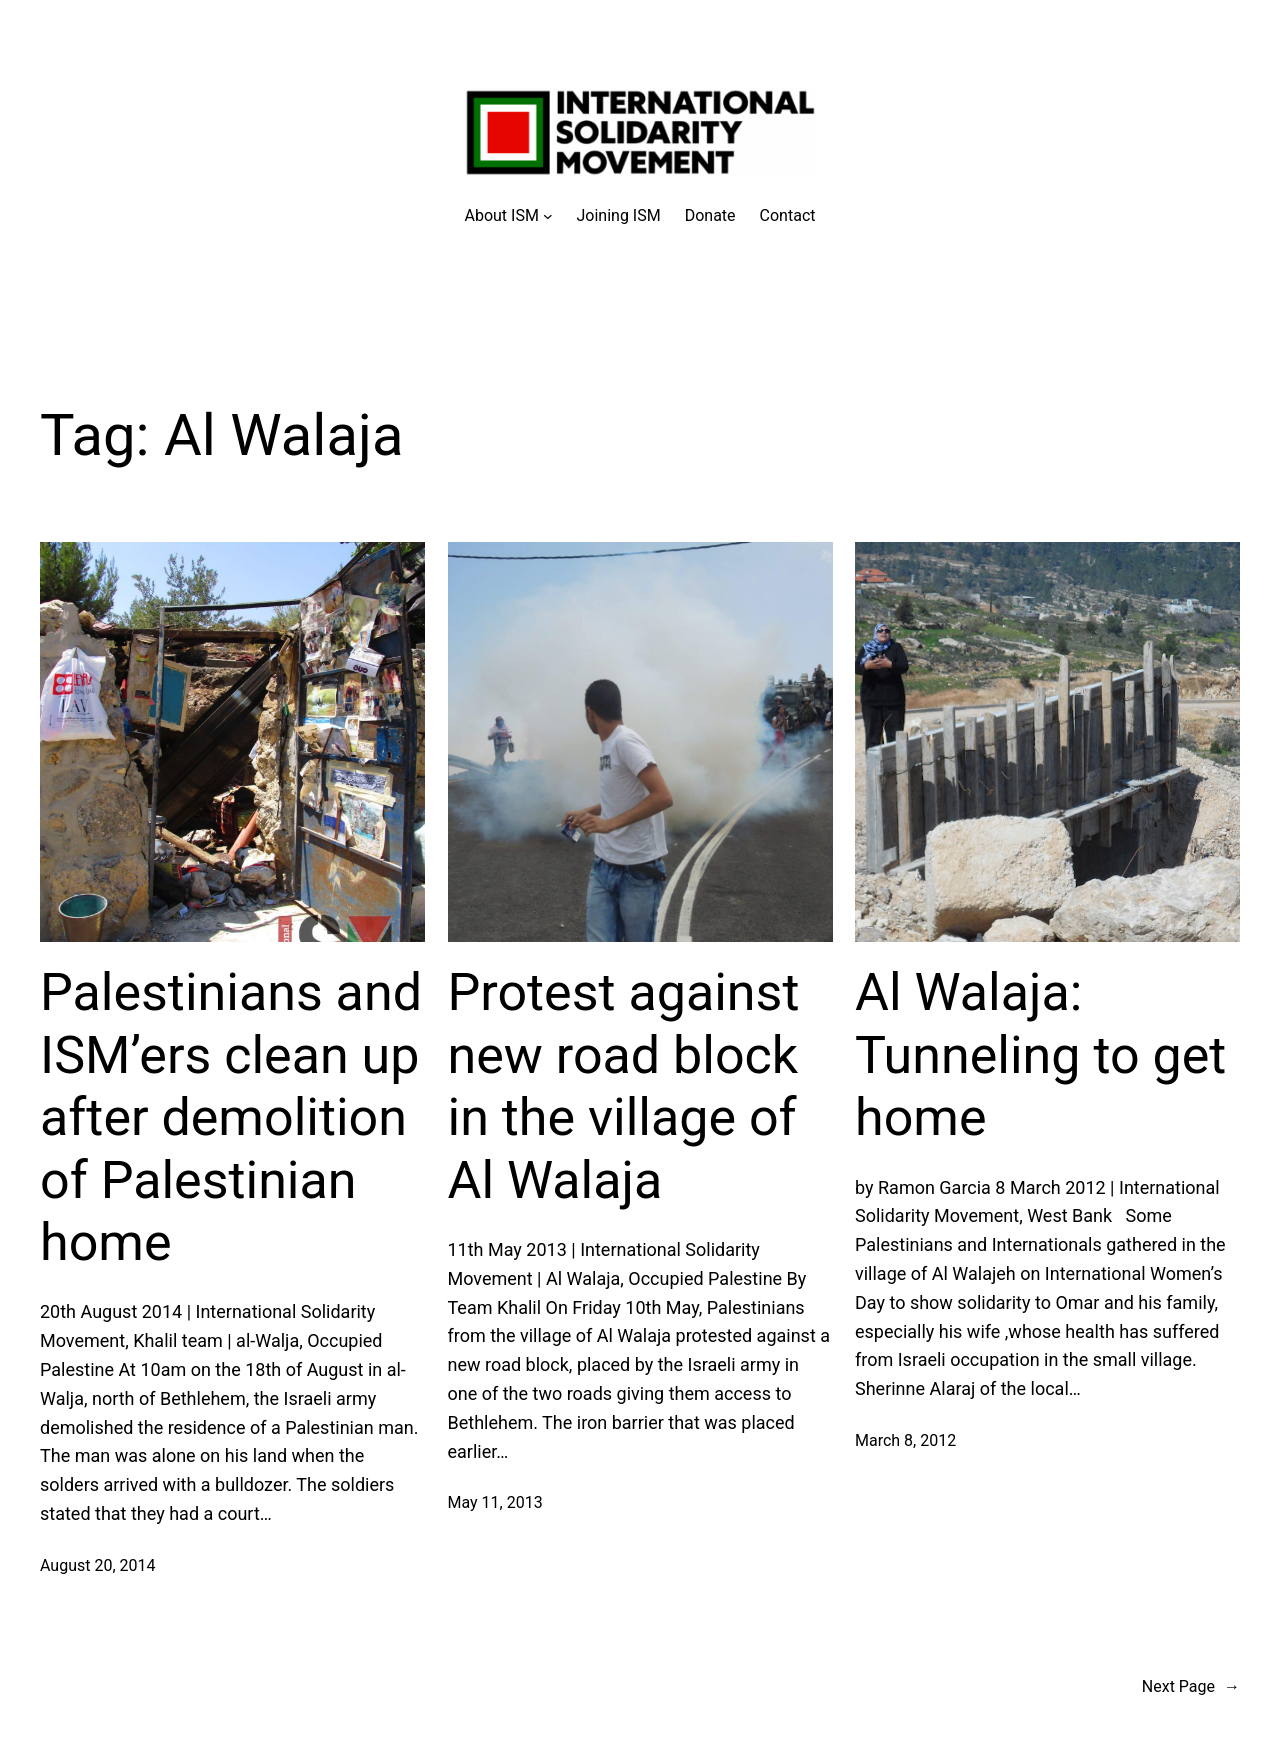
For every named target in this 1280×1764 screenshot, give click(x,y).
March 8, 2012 (905, 1440)
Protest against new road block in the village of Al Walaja (624, 1086)
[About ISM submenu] (509, 216)
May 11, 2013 (495, 1502)
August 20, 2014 (98, 1565)
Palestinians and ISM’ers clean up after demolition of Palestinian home (231, 1117)
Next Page (1191, 1687)
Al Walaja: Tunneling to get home (1040, 1055)
